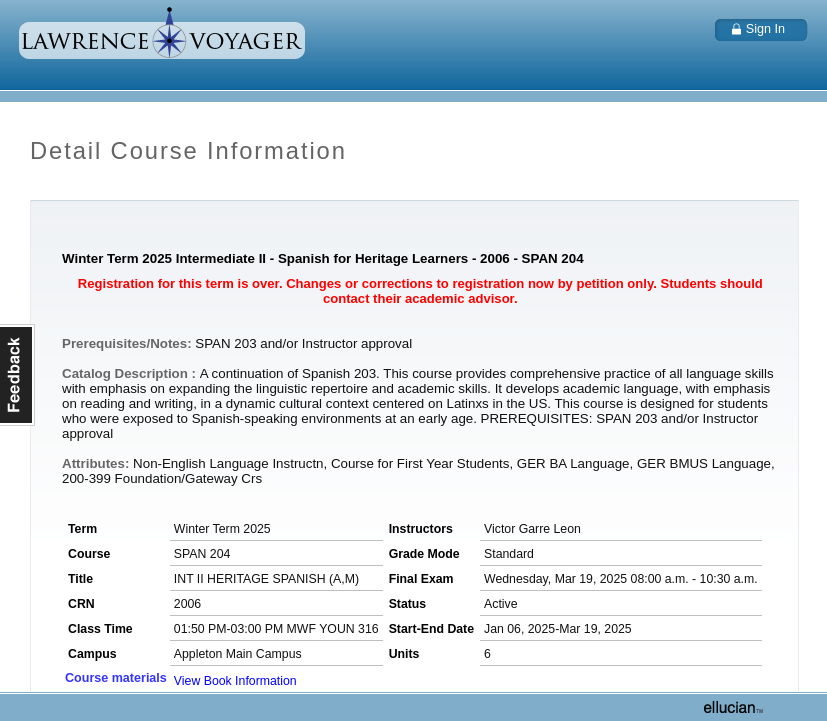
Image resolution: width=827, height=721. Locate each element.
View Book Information (235, 681)
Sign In (765, 29)
